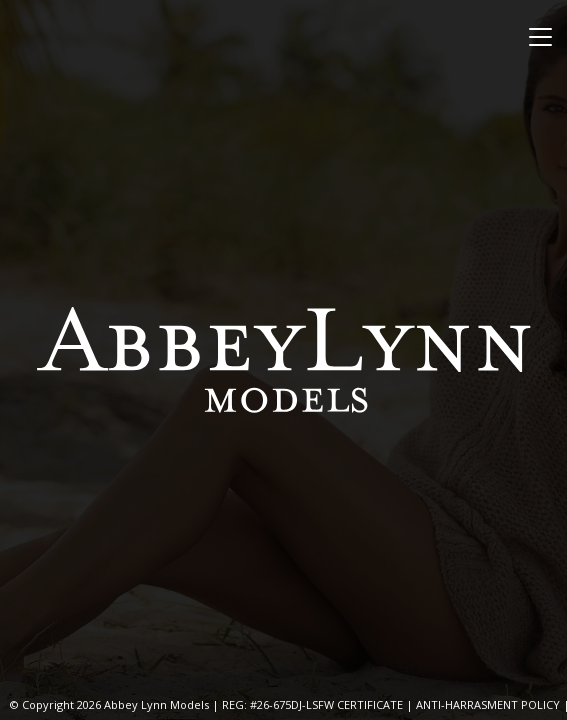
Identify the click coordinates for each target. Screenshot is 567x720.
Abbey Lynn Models (284, 360)
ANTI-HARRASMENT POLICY (488, 704)
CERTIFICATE (370, 704)
